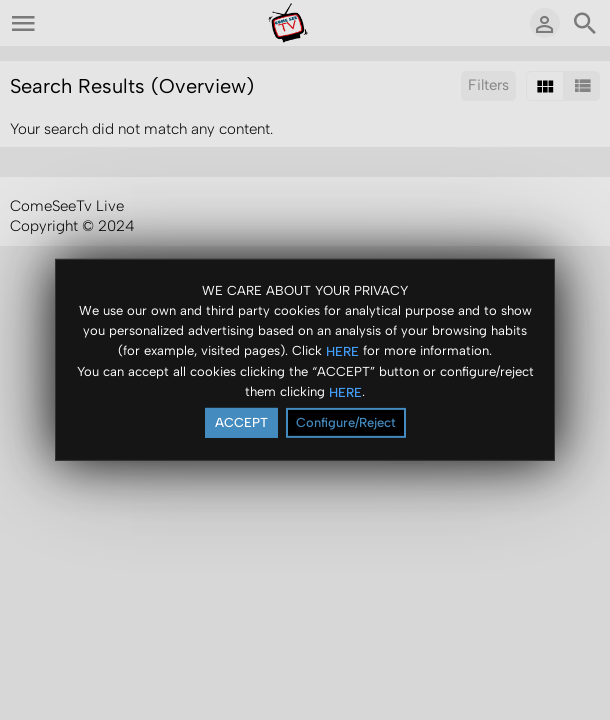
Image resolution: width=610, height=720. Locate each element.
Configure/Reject (346, 422)
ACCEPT (241, 422)
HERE (342, 350)
